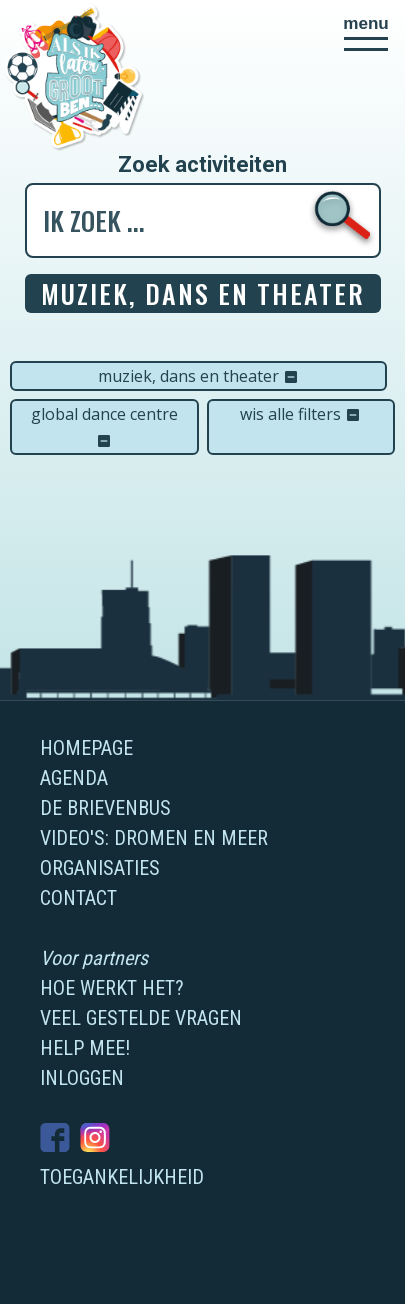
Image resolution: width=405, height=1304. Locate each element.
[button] (366, 33)
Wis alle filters (300, 414)
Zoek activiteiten (202, 165)
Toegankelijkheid (122, 1177)
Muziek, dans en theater (198, 376)
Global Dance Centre (104, 426)
